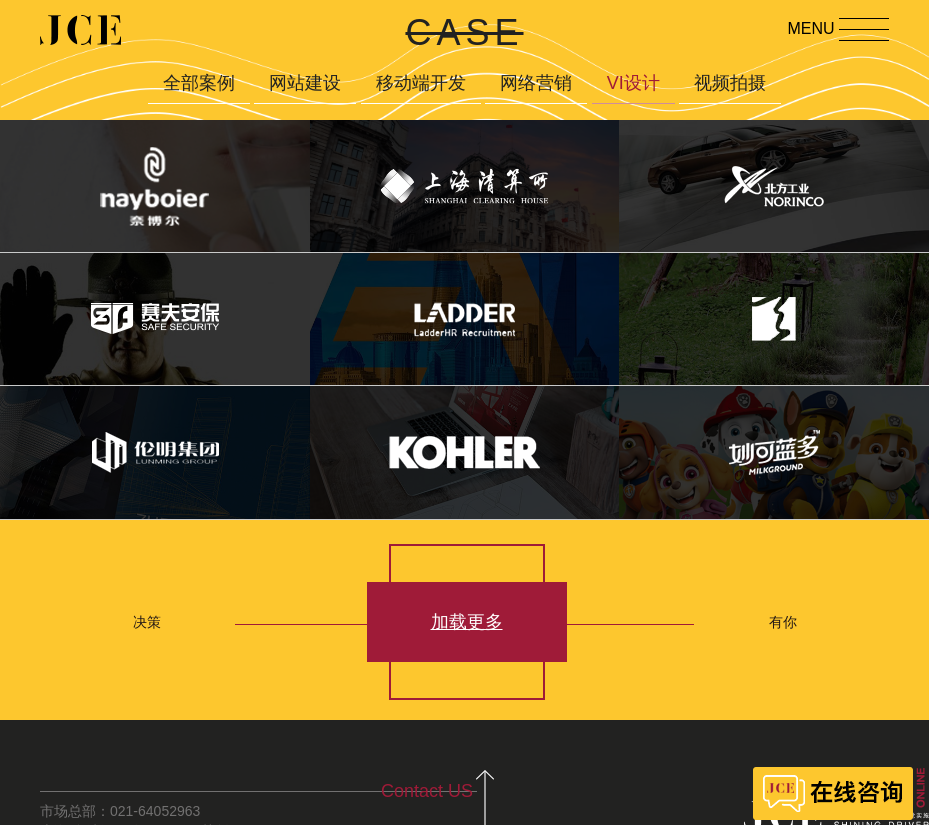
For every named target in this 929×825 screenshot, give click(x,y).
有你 (783, 622)
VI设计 (633, 83)
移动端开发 (421, 83)
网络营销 (536, 83)
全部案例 (199, 83)
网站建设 (305, 83)
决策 (147, 622)
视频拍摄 (730, 83)
